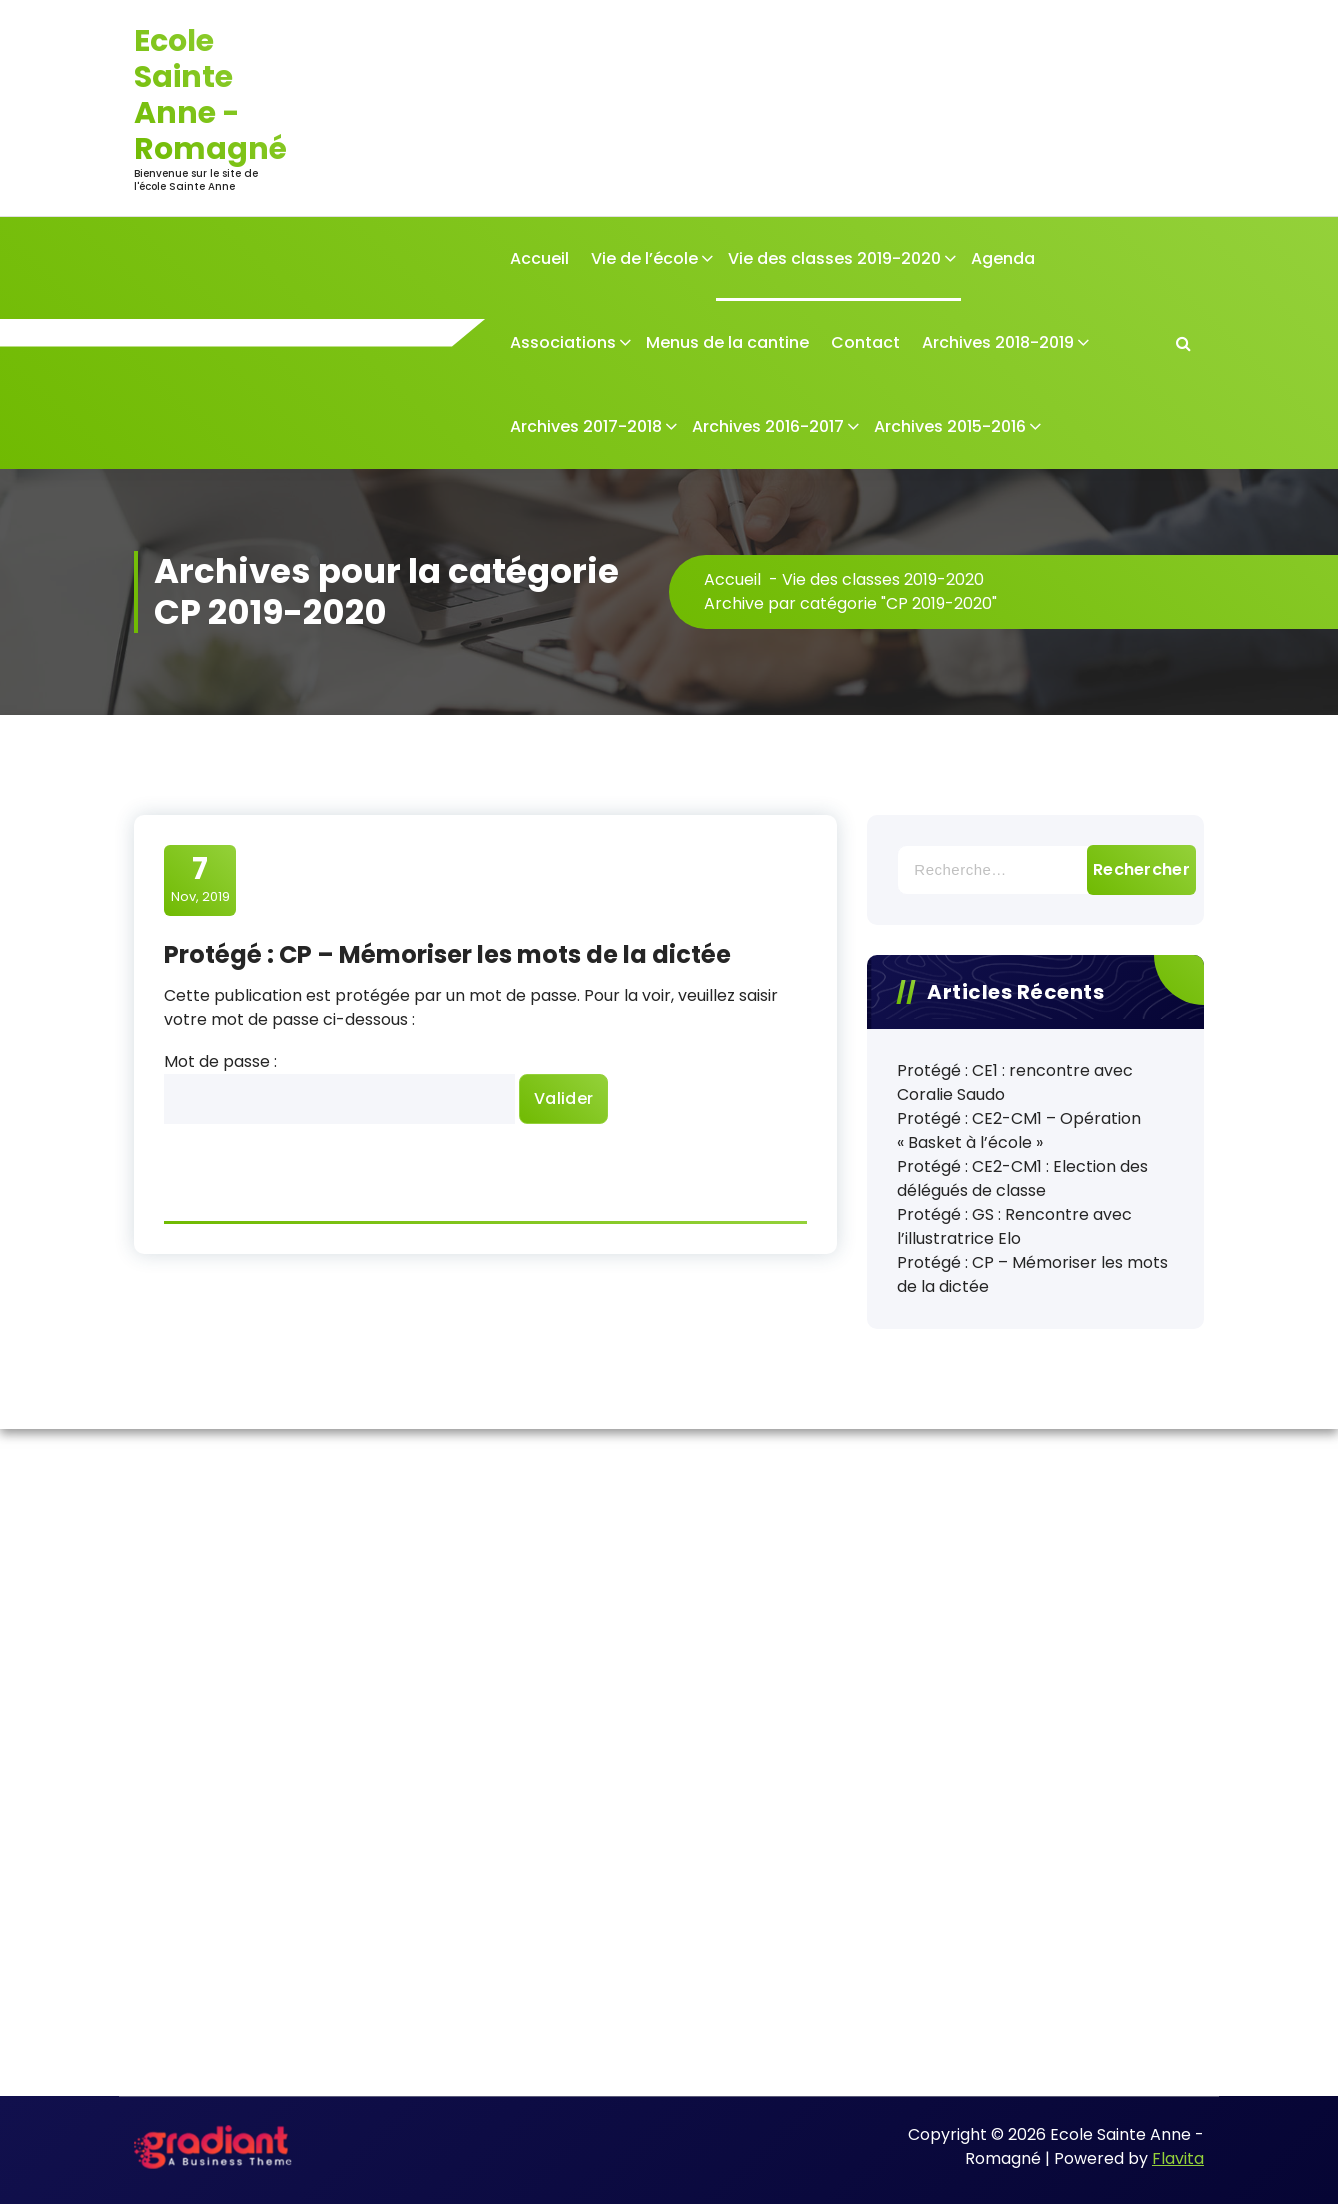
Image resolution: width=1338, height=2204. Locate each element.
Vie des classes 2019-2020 (834, 258)
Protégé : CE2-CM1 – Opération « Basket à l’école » (1019, 1130)
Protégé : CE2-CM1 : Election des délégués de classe (1022, 1178)
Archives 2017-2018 (586, 426)
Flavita (1178, 2158)
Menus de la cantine (727, 342)
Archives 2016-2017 (768, 426)
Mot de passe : (339, 1087)
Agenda (1003, 258)
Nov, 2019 (200, 879)
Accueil (539, 258)
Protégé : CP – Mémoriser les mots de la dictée (447, 954)
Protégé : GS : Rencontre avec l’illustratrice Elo (1014, 1226)
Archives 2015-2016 (950, 426)
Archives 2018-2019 (998, 342)
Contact (865, 342)
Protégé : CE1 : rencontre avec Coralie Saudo (1015, 1082)
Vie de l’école (644, 258)
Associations (563, 342)
